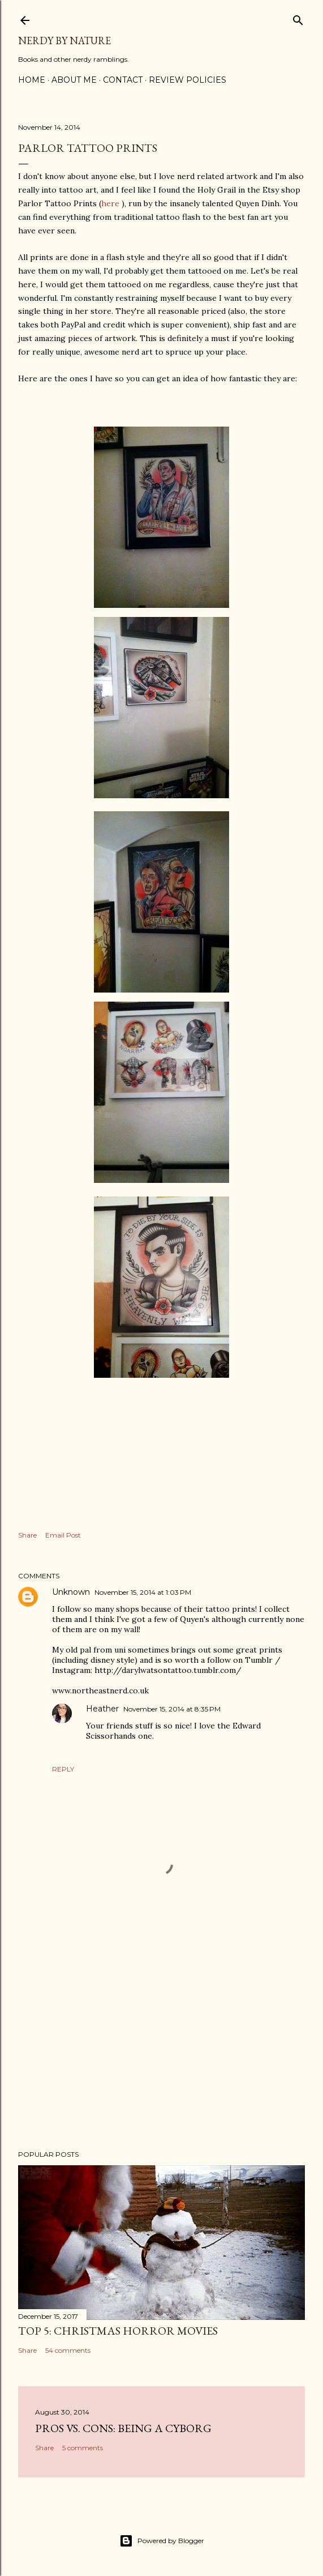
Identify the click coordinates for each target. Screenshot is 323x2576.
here (110, 203)
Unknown (71, 1592)
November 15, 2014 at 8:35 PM (172, 1709)
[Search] (298, 18)
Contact (123, 80)
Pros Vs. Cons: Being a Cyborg (123, 2428)
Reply (63, 1769)
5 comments (82, 2447)
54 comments (68, 2350)
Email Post (63, 1535)
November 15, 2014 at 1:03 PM (142, 1592)
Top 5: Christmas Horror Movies (118, 2330)
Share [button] (27, 1535)
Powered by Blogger (161, 2541)
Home (31, 80)
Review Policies (187, 80)
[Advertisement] (161, 2042)
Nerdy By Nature (64, 40)
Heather (102, 1709)
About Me (74, 80)
